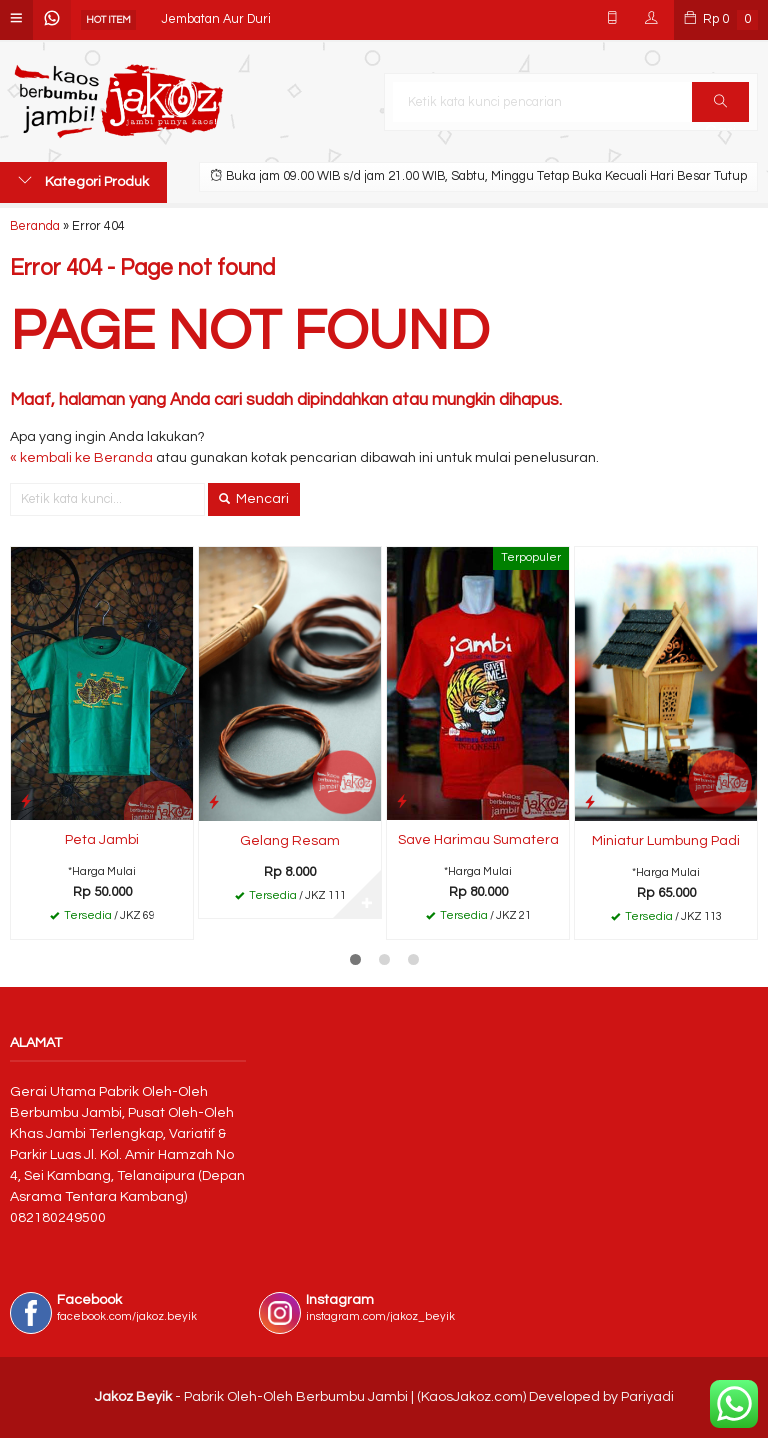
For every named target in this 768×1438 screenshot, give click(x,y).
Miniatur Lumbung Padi (666, 841)
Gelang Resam (290, 841)
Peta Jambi (102, 840)
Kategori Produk (83, 181)
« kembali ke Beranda (81, 458)
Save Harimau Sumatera (478, 840)
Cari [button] (720, 108)
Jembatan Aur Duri (216, 19)
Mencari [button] (254, 499)
